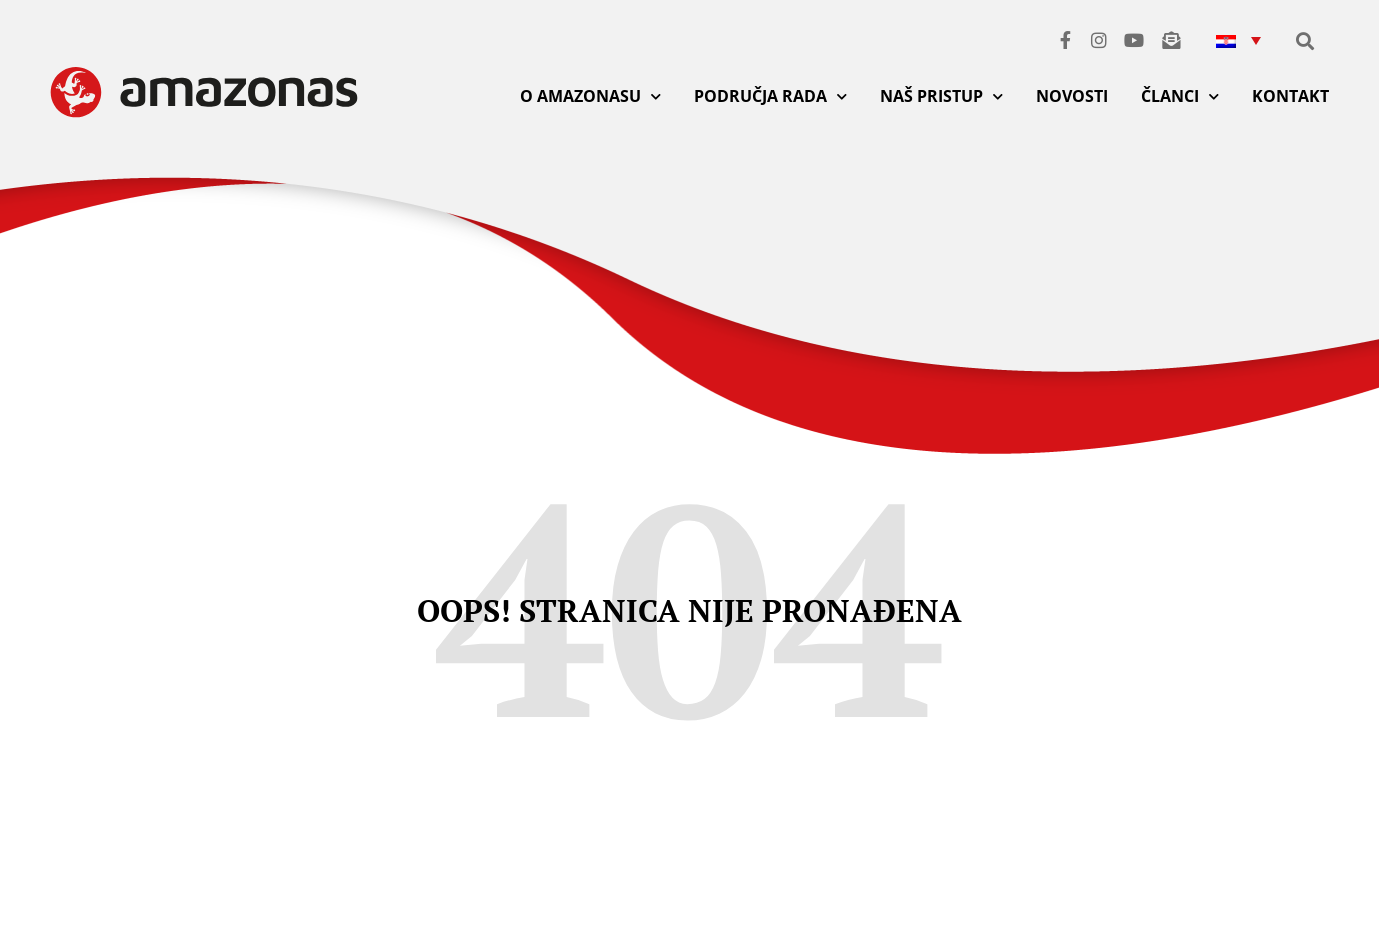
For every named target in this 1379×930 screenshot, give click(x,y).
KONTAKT (1290, 96)
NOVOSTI (1072, 96)
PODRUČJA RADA (770, 96)
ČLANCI (1180, 96)
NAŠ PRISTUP (941, 96)
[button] (1238, 39)
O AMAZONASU (590, 96)
